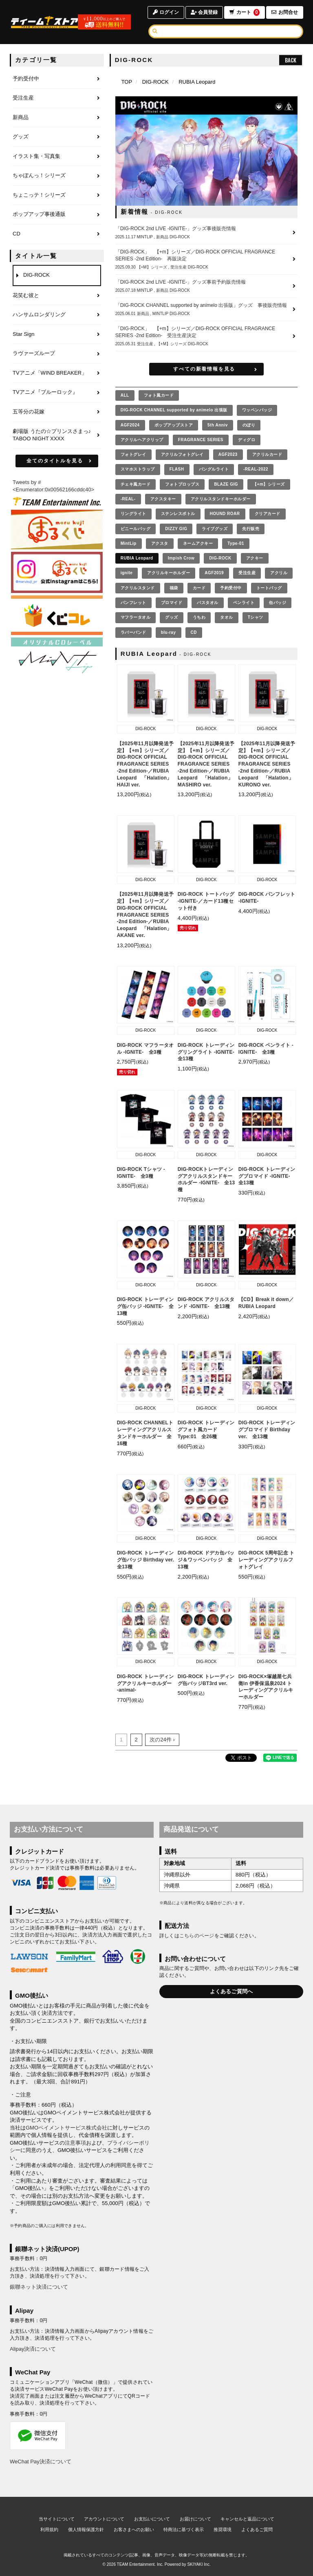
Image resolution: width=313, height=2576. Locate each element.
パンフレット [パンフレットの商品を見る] (133, 602)
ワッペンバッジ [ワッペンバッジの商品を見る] (257, 410)
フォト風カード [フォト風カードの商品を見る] (159, 395)
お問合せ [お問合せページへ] (284, 12)
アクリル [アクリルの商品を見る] (278, 573)
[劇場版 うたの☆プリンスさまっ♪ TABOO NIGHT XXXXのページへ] (57, 435)
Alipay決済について (33, 2349)
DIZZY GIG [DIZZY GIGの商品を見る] (176, 528)
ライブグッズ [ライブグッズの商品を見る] (214, 528)
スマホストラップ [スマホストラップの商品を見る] (138, 469)
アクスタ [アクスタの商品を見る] (159, 543)
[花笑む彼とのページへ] (57, 296)
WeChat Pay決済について (40, 2461)
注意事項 (75, 2143)
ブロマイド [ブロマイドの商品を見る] (172, 602)
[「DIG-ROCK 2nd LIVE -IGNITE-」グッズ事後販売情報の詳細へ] (206, 232)
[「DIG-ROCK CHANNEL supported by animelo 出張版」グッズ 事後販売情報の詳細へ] (206, 309)
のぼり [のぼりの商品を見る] (249, 425)
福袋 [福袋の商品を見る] (174, 588)
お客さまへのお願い (134, 2529)
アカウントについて (104, 2518)
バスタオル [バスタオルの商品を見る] (207, 602)
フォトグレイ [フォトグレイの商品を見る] (133, 454)
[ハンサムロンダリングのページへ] (57, 315)
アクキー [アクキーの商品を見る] (254, 558)
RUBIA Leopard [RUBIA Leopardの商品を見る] (137, 558)
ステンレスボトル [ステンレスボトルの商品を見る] (178, 513)
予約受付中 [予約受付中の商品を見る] (231, 588)
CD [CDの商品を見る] (194, 632)
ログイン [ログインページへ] (166, 12)
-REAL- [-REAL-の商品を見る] (128, 499)
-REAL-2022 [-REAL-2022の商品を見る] (255, 469)
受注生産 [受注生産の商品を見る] (247, 573)
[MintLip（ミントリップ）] (57, 657)
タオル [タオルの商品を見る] (226, 617)
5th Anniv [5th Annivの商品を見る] (217, 425)
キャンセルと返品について (247, 2518)
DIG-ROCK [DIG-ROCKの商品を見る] (220, 558)
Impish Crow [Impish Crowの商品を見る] (181, 558)
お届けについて (195, 2518)
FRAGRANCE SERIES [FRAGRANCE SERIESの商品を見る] (200, 439)
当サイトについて (57, 2518)
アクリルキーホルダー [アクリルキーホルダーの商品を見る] (168, 573)
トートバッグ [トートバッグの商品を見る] (269, 588)
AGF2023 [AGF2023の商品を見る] (228, 454)
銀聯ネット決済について (39, 2287)
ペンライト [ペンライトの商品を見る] (244, 602)
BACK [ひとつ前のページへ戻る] (290, 60)
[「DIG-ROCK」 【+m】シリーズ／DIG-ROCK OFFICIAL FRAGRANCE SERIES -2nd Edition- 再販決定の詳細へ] (206, 259)
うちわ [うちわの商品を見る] (199, 617)
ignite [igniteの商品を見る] (127, 573)
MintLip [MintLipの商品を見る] (129, 543)
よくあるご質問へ (231, 1991)
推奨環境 (222, 2529)
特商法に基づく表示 (183, 2529)
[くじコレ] (57, 615)
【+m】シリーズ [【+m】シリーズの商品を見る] (269, 484)
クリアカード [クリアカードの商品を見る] (267, 513)
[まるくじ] (57, 529)
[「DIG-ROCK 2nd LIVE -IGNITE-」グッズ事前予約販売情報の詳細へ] (206, 286)
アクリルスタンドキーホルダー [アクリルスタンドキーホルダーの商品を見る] (221, 499)
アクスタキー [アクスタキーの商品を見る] (163, 499)
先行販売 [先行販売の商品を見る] (250, 528)
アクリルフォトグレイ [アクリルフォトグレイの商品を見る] (182, 454)
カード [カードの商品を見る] (199, 588)
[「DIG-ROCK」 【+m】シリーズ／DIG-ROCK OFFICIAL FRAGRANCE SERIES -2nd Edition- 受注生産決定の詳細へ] (206, 336)
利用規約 (49, 2529)
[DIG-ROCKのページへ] (56, 275)
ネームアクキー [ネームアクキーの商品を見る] (198, 543)
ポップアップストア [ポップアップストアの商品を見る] (173, 425)
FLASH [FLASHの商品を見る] (177, 469)
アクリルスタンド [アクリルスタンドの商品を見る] (138, 588)
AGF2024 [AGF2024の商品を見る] (130, 425)
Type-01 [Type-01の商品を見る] (235, 543)
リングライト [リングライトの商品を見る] (133, 513)
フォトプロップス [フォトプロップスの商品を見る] (182, 484)
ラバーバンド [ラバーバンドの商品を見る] (133, 632)
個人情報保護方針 (86, 2529)
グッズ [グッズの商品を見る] (171, 617)
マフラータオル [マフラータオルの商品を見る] (136, 617)
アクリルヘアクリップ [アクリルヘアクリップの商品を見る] (142, 439)
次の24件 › (162, 1740)
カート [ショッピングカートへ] (244, 12)
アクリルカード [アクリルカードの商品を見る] (267, 454)
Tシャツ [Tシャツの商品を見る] (255, 617)
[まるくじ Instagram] (57, 572)
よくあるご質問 (257, 2529)
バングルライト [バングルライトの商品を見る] (214, 469)
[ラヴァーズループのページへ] (57, 354)
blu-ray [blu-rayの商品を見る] (168, 632)
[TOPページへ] (45, 22)
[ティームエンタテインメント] (57, 501)
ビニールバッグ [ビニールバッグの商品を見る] (136, 528)
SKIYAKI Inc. (198, 2564)
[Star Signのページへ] (57, 334)
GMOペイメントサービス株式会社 (66, 2128)
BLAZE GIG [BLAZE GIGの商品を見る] (226, 484)
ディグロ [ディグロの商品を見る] (246, 439)
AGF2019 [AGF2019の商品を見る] (214, 573)
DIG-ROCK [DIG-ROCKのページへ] (155, 82)
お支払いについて (152, 2518)
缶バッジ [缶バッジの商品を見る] (277, 602)
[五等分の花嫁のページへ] (57, 412)
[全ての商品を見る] (124, 395)
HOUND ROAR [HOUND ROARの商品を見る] (225, 513)
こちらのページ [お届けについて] (196, 1936)
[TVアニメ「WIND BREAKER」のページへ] (57, 373)
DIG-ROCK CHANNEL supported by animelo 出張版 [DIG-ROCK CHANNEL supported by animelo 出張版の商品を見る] (174, 410)
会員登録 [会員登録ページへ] (204, 12)
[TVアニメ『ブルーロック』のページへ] (57, 392)
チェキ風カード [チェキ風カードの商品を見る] (136, 484)
